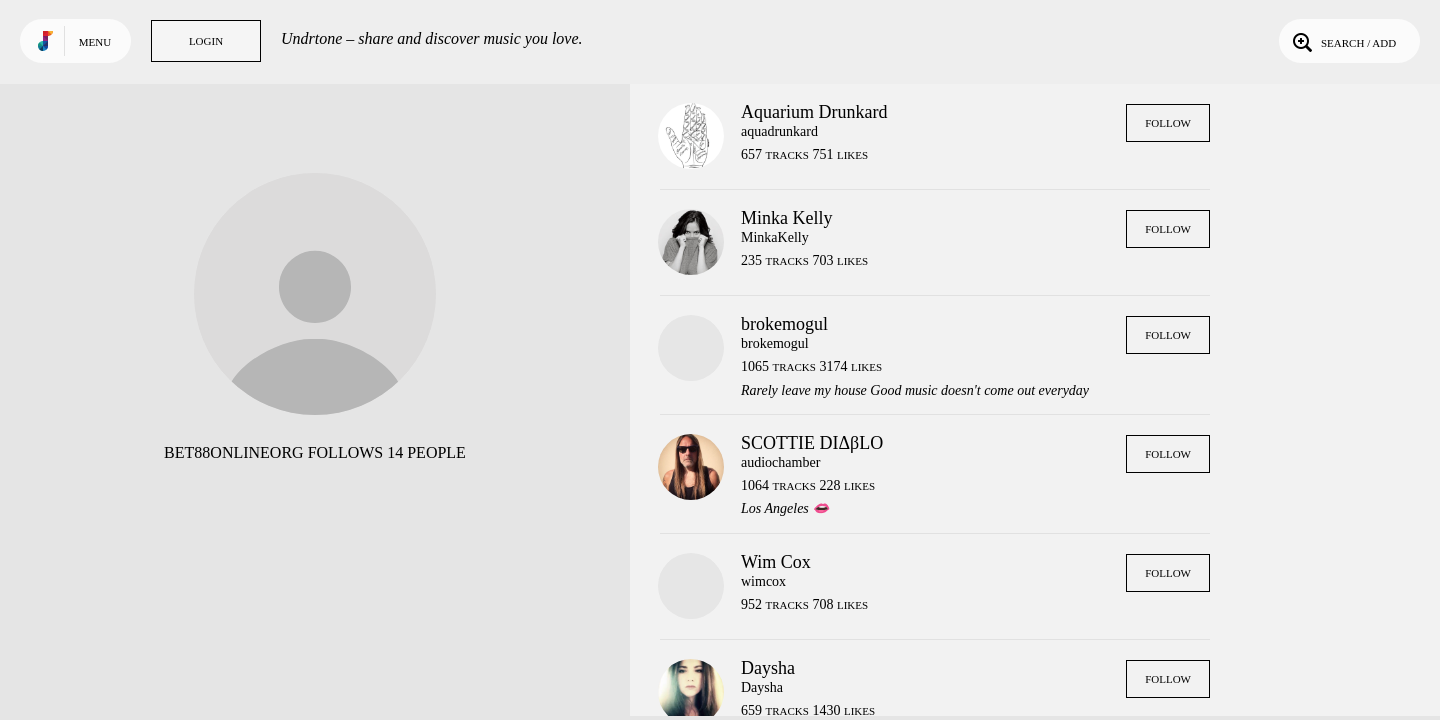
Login (206, 41)
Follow (1168, 123)
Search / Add (1342, 41)
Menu (95, 42)
